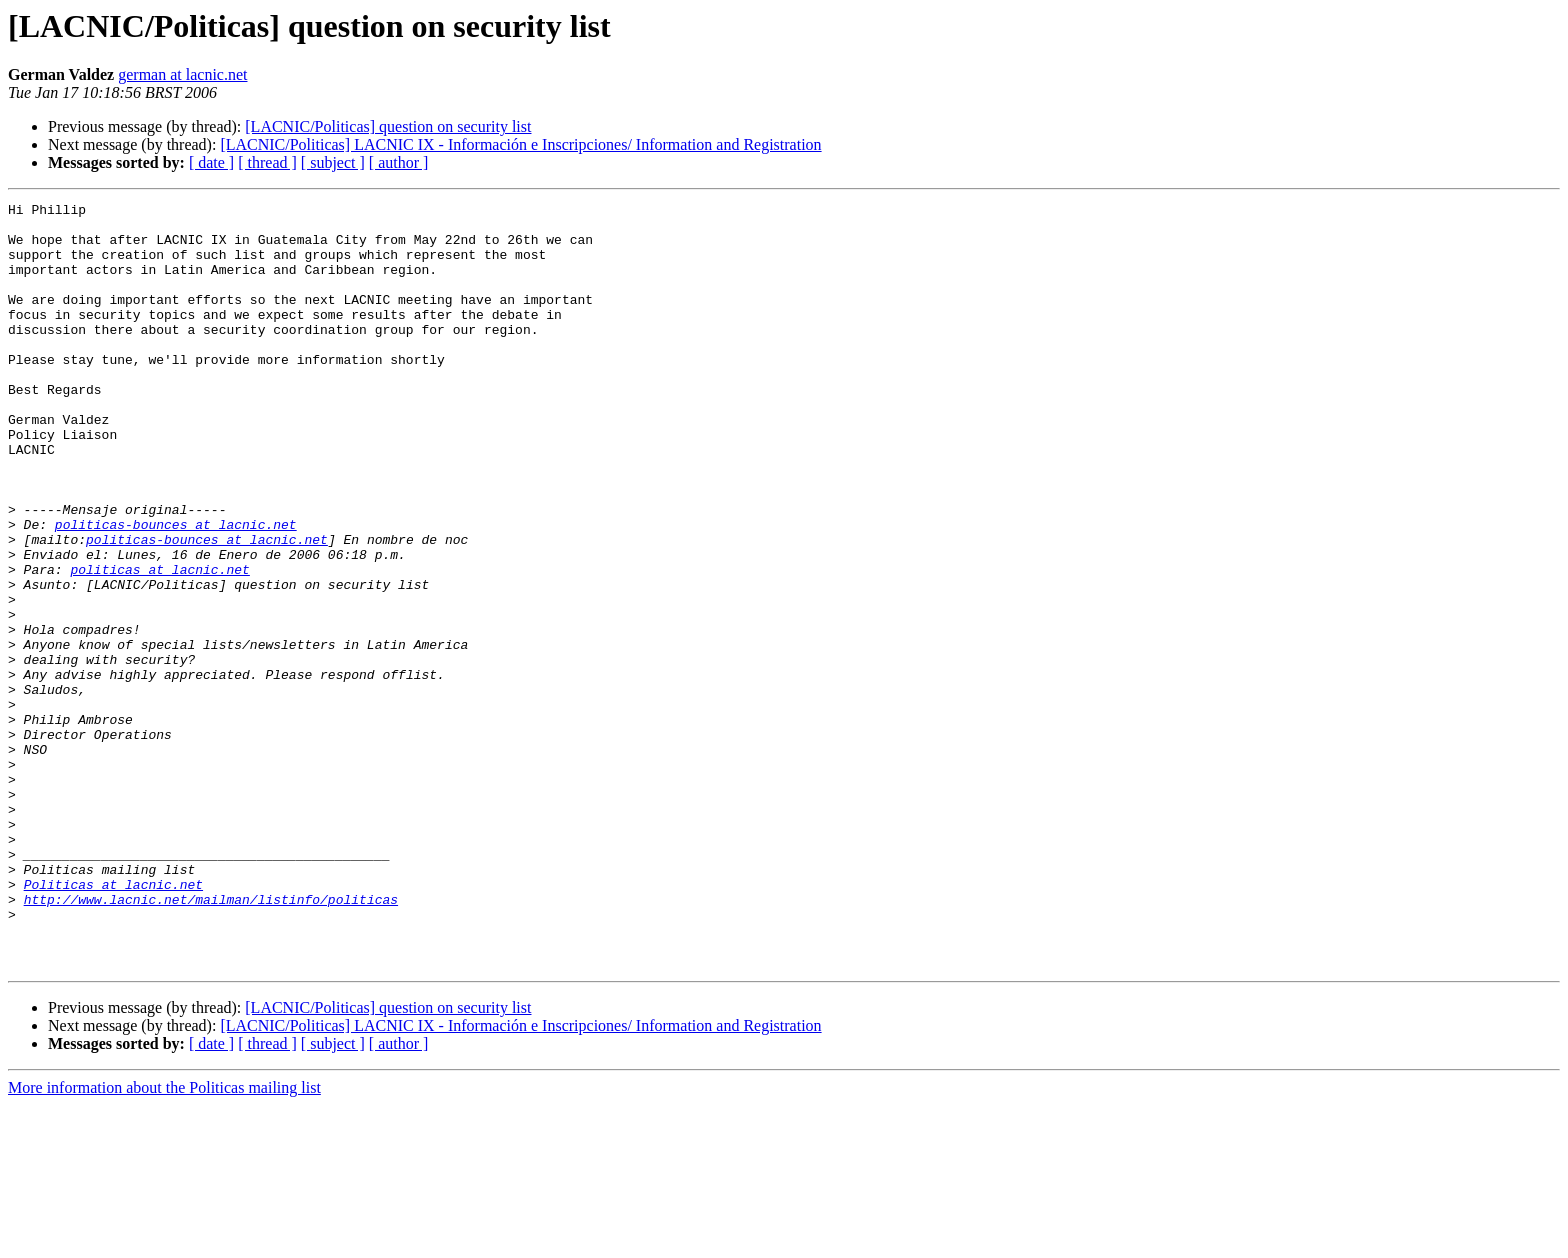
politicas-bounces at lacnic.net (176, 590)
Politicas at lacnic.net (113, 1022)
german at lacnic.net (182, 74)
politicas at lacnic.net (159, 644)
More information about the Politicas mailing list (164, 1240)
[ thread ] (267, 162)
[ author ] (399, 162)
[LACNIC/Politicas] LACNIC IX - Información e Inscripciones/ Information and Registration (520, 144)
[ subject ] (333, 162)
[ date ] (211, 162)
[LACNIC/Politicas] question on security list (388, 126)
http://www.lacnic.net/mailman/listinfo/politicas (211, 1040)
